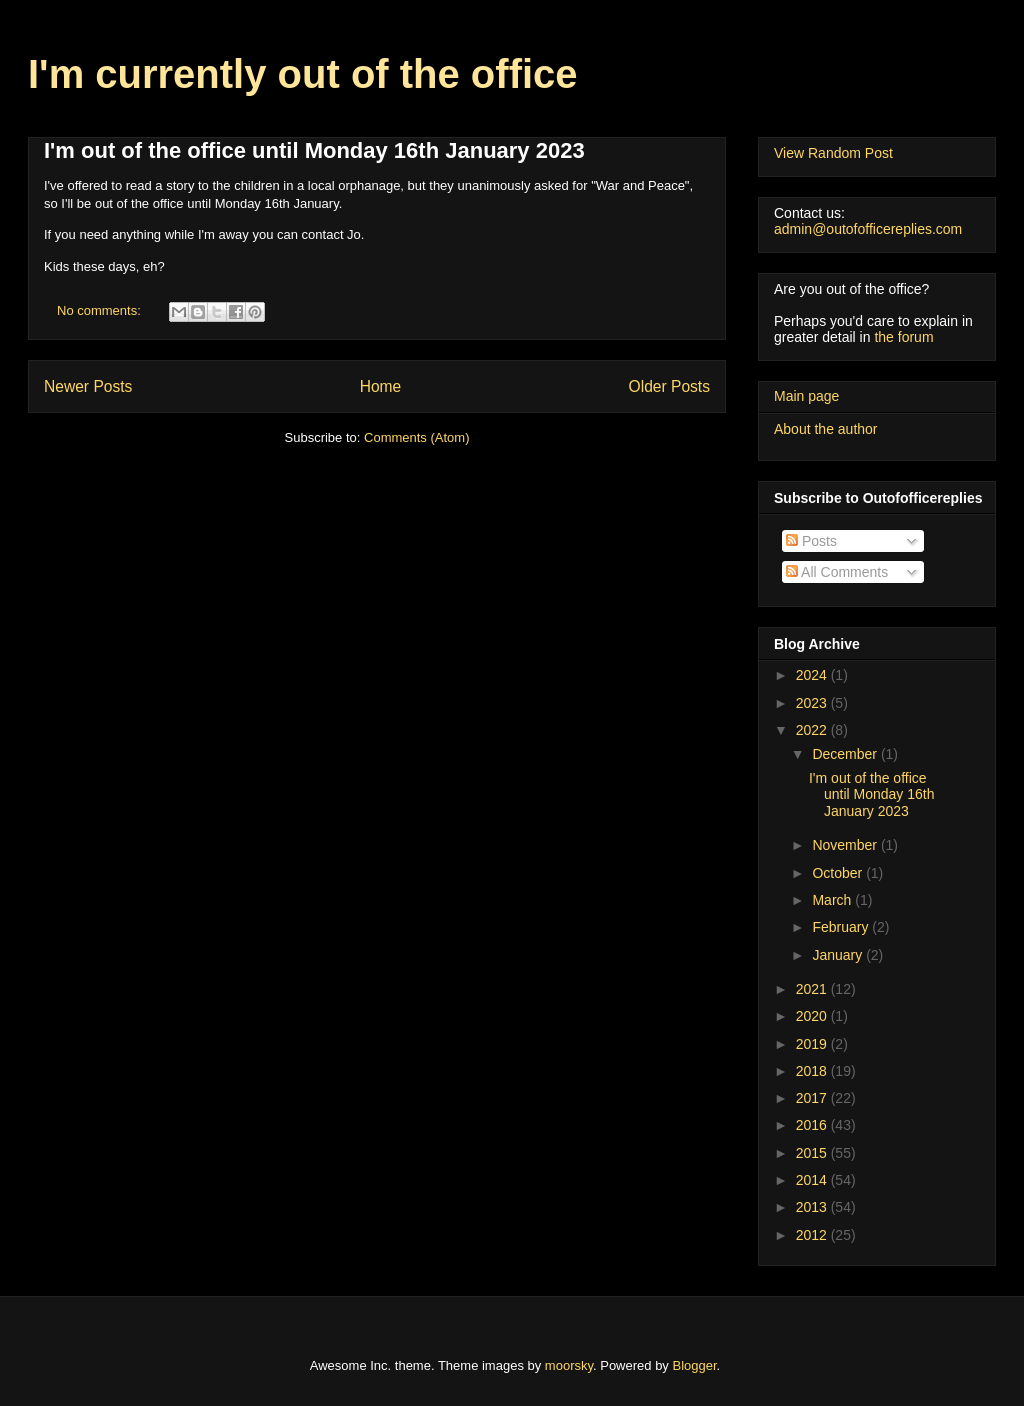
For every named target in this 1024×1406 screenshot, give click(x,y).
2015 (813, 1153)
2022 (813, 730)
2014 (813, 1180)
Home (381, 386)
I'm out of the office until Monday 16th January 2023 (314, 150)
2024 (813, 675)
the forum (903, 337)
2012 (813, 1235)
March (833, 900)
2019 (813, 1044)
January (839, 955)
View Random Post (833, 153)
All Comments (837, 572)
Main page (806, 396)
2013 (813, 1207)
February (842, 927)
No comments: (100, 310)
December (846, 754)
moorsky (569, 1365)
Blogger (695, 1365)
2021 (813, 989)
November (846, 845)
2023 (813, 703)
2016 (813, 1125)
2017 (813, 1098)
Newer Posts (88, 386)
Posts (811, 541)
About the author (826, 429)
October (839, 873)
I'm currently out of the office (303, 74)
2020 (813, 1016)
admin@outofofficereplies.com (868, 229)
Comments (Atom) (416, 437)
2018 (813, 1071)
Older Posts (669, 386)
